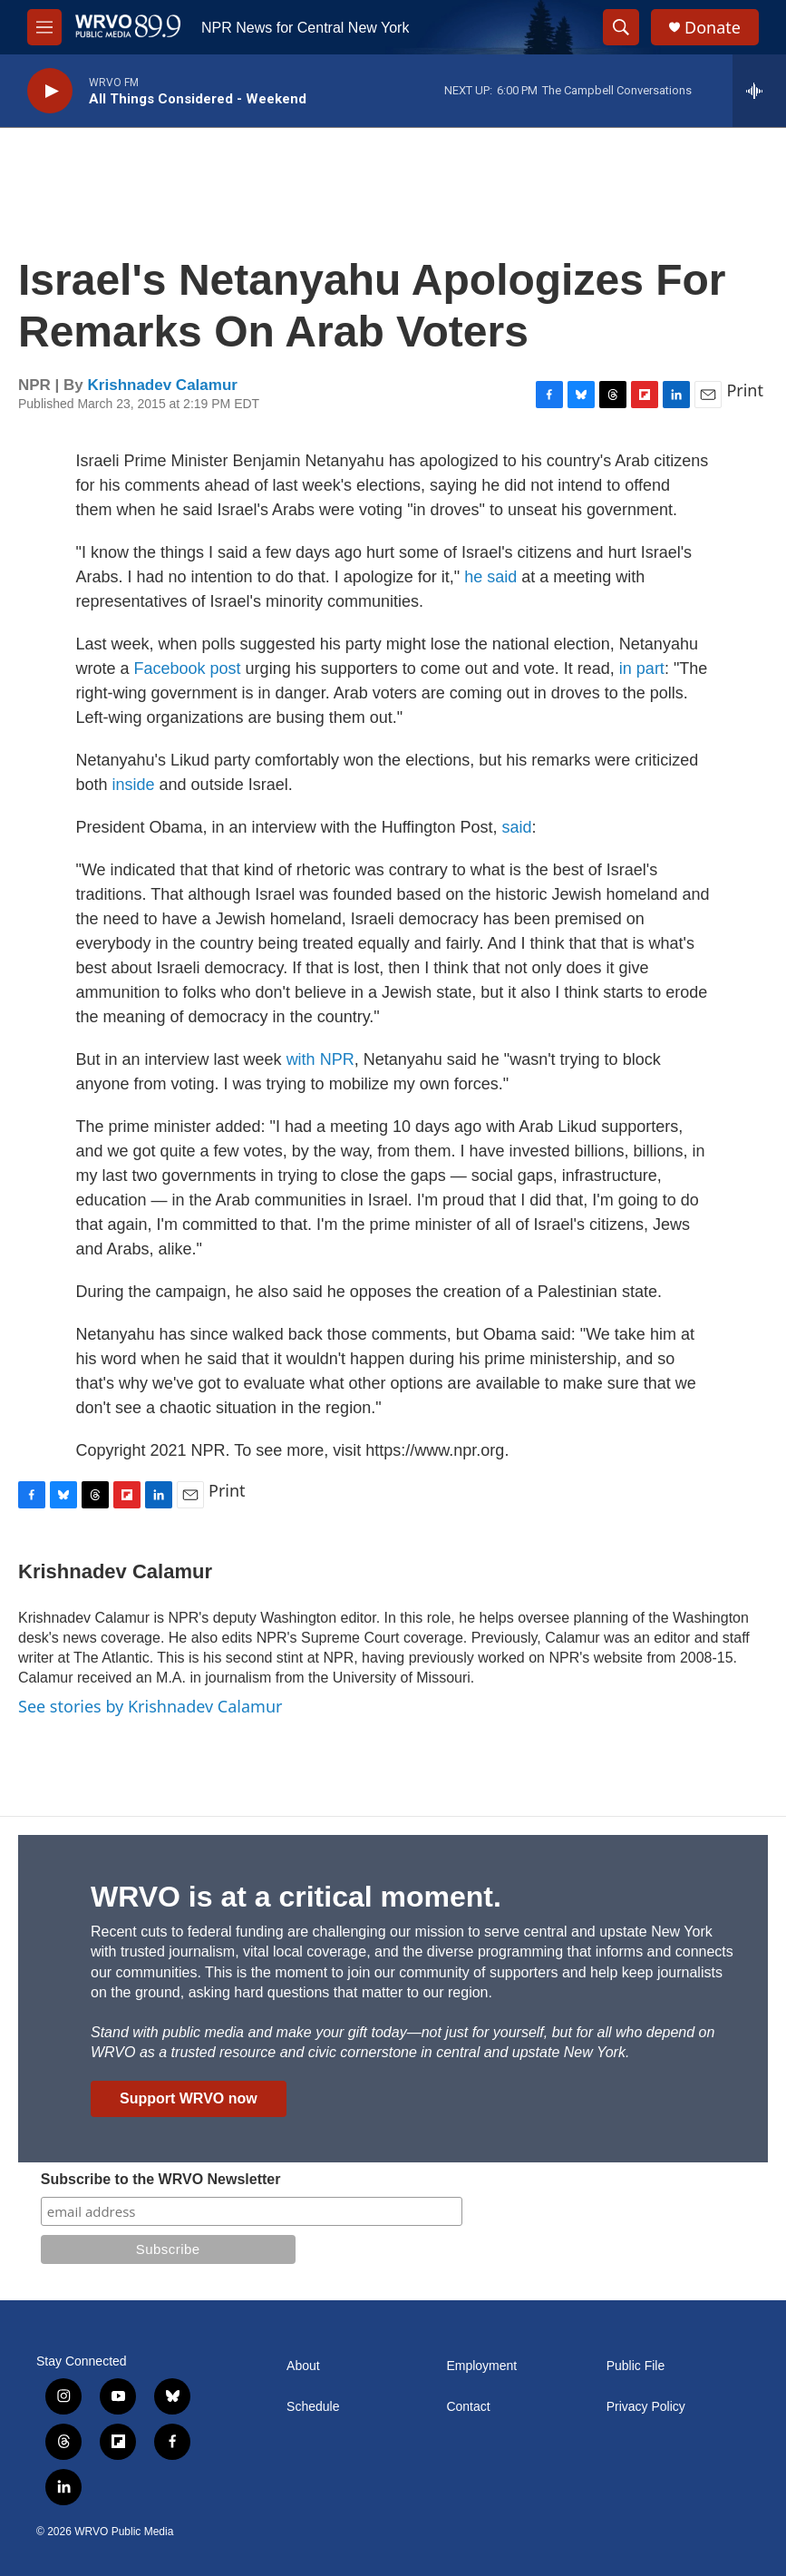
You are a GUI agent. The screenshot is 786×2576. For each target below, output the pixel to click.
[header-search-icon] (621, 27)
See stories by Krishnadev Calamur (150, 1706)
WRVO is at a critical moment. (296, 1896)
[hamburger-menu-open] (44, 27)
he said (490, 577)
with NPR (320, 1059)
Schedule (312, 2407)
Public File (635, 2366)
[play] (49, 91)
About (303, 2366)
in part (642, 668)
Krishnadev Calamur (163, 385)
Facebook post (187, 668)
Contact (468, 2407)
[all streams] (759, 90)
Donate (712, 27)
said (516, 827)
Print (744, 390)
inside (133, 785)
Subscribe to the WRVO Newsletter (161, 2179)
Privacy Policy (645, 2407)
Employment (481, 2366)
